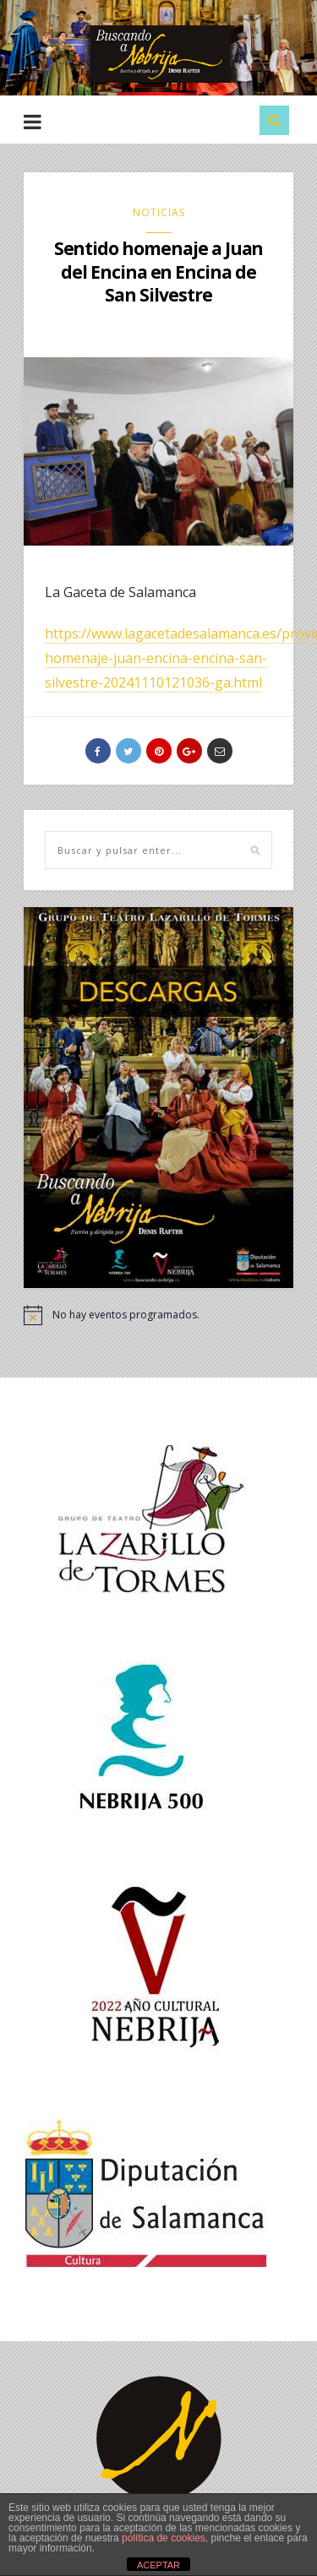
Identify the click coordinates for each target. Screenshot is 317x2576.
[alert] (158, 1315)
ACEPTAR (158, 2565)
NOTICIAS (159, 212)
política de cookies (163, 2538)
